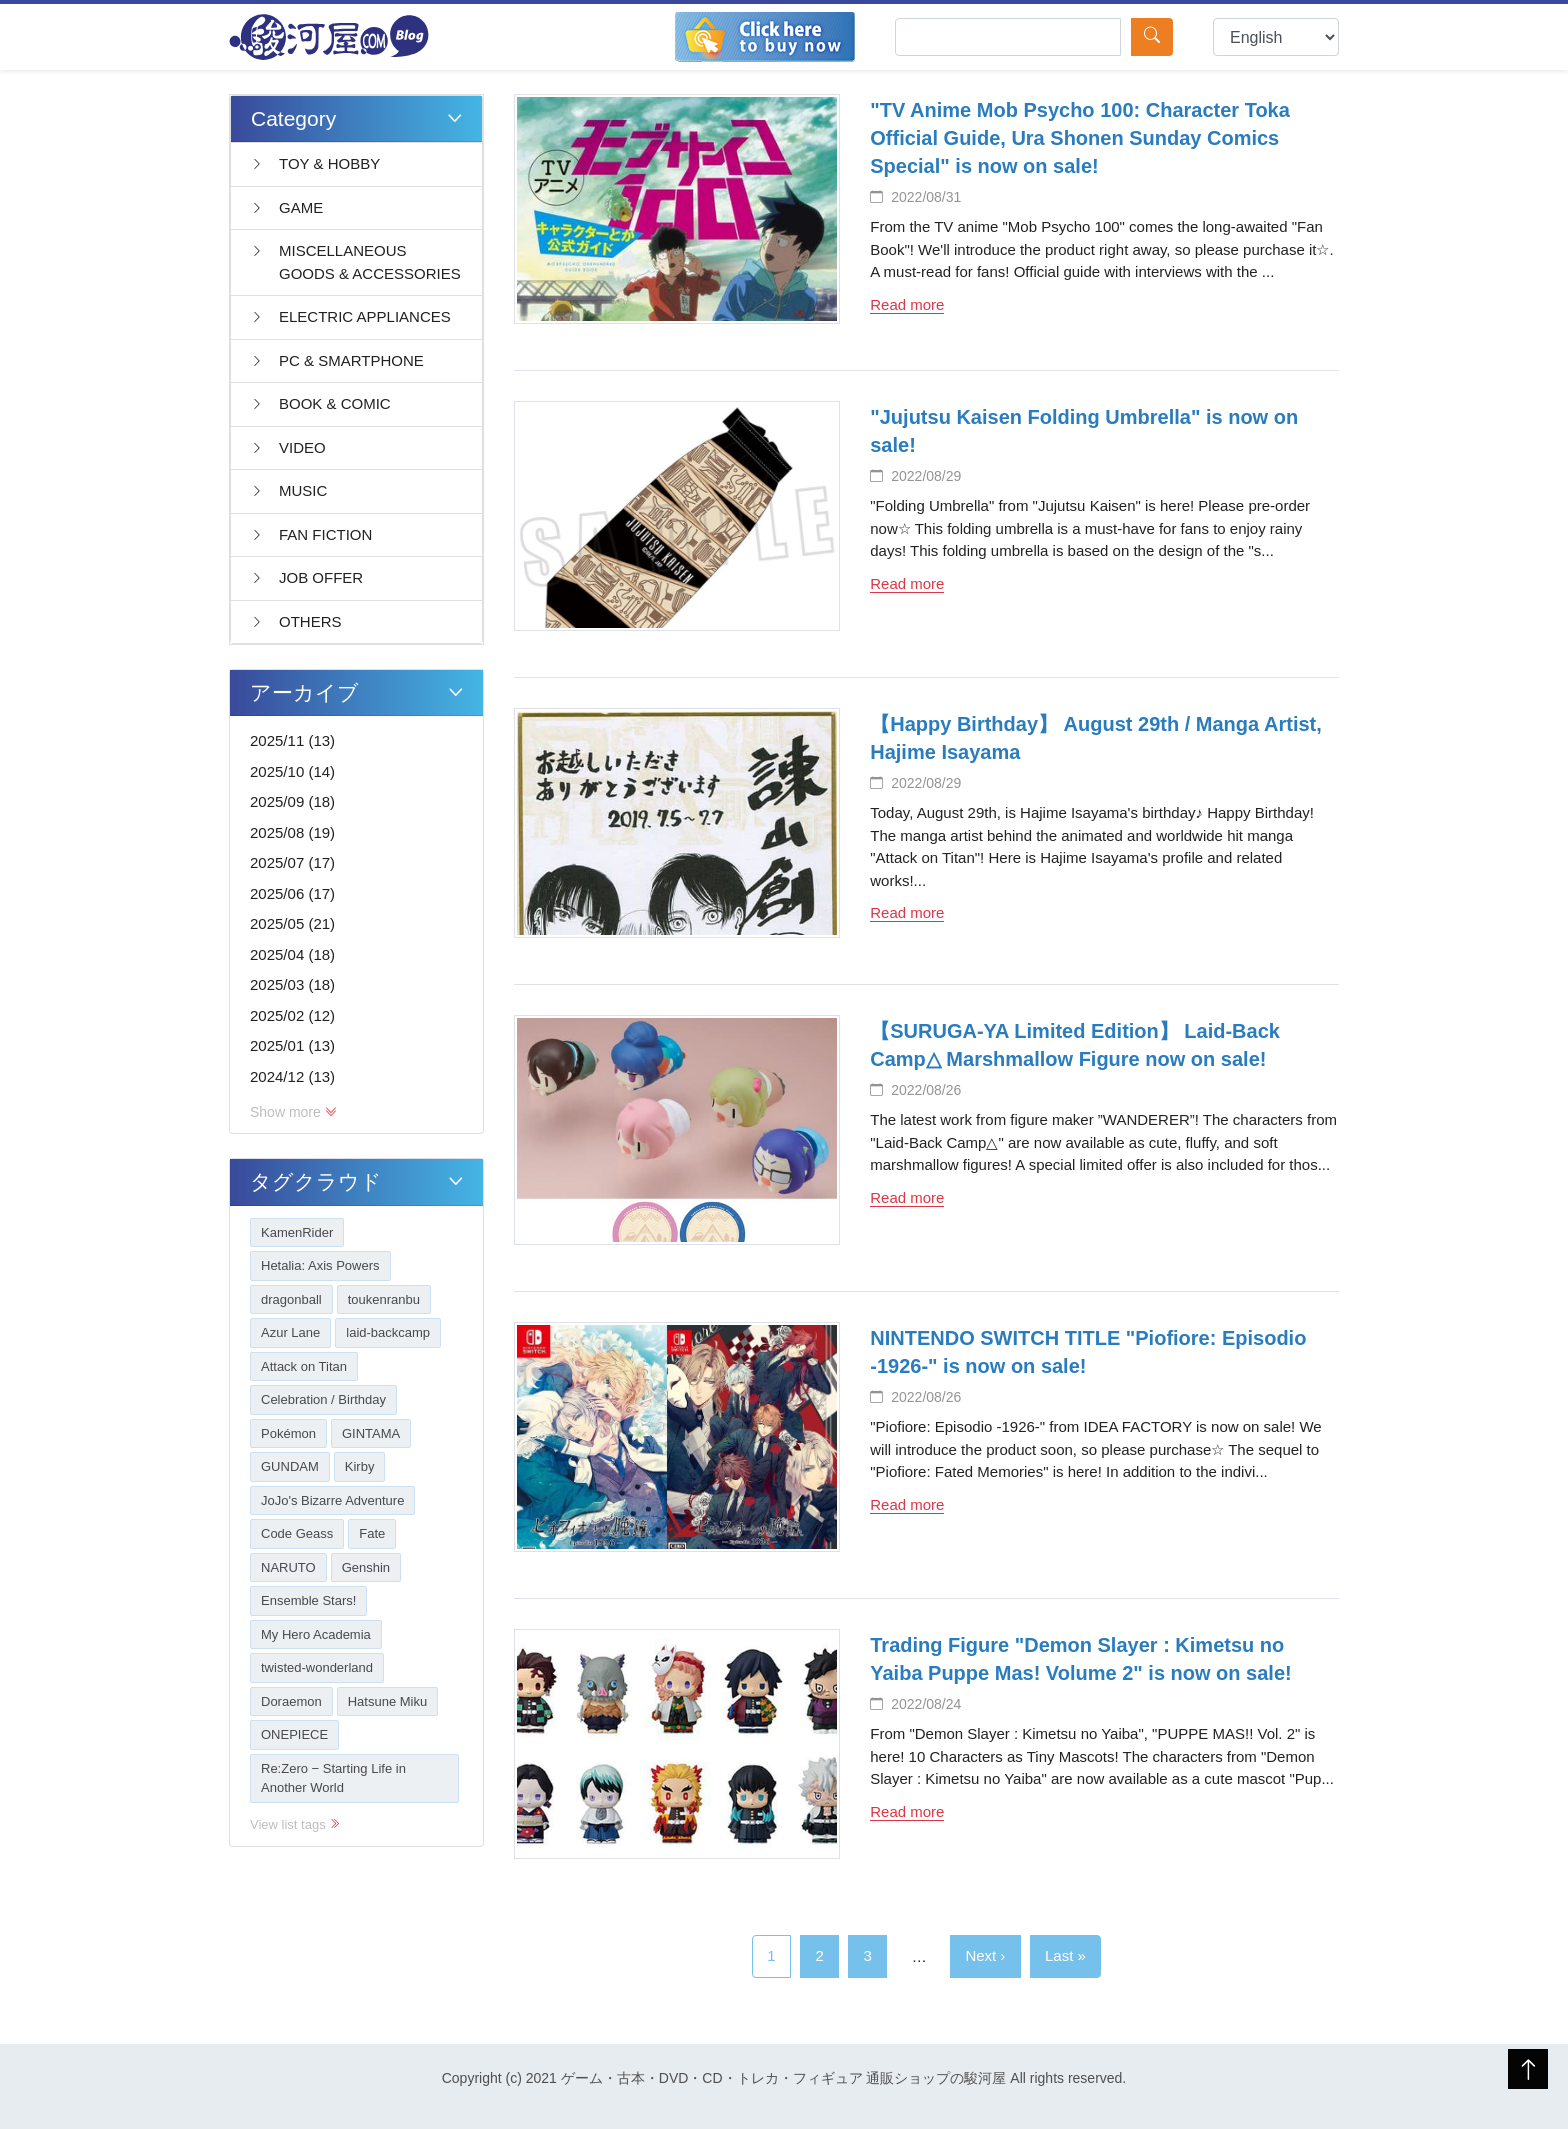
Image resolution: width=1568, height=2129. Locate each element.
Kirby (360, 1466)
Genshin (366, 1567)
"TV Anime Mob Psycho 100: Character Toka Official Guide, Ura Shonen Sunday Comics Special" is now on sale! (1080, 138)
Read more (907, 304)
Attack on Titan (304, 1366)
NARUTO (288, 1567)
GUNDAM (290, 1466)
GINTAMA (371, 1433)
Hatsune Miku (387, 1701)
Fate (372, 1533)
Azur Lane (290, 1332)
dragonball (291, 1299)
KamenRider (297, 1232)
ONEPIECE (294, 1734)
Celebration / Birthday (323, 1399)
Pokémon (288, 1433)
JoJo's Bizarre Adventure (332, 1500)
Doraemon (291, 1701)
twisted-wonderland (317, 1667)
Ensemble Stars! (308, 1600)
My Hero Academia (316, 1634)
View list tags (295, 1824)
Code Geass (297, 1533)
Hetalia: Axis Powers (320, 1265)
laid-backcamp (388, 1332)
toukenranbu (384, 1299)
